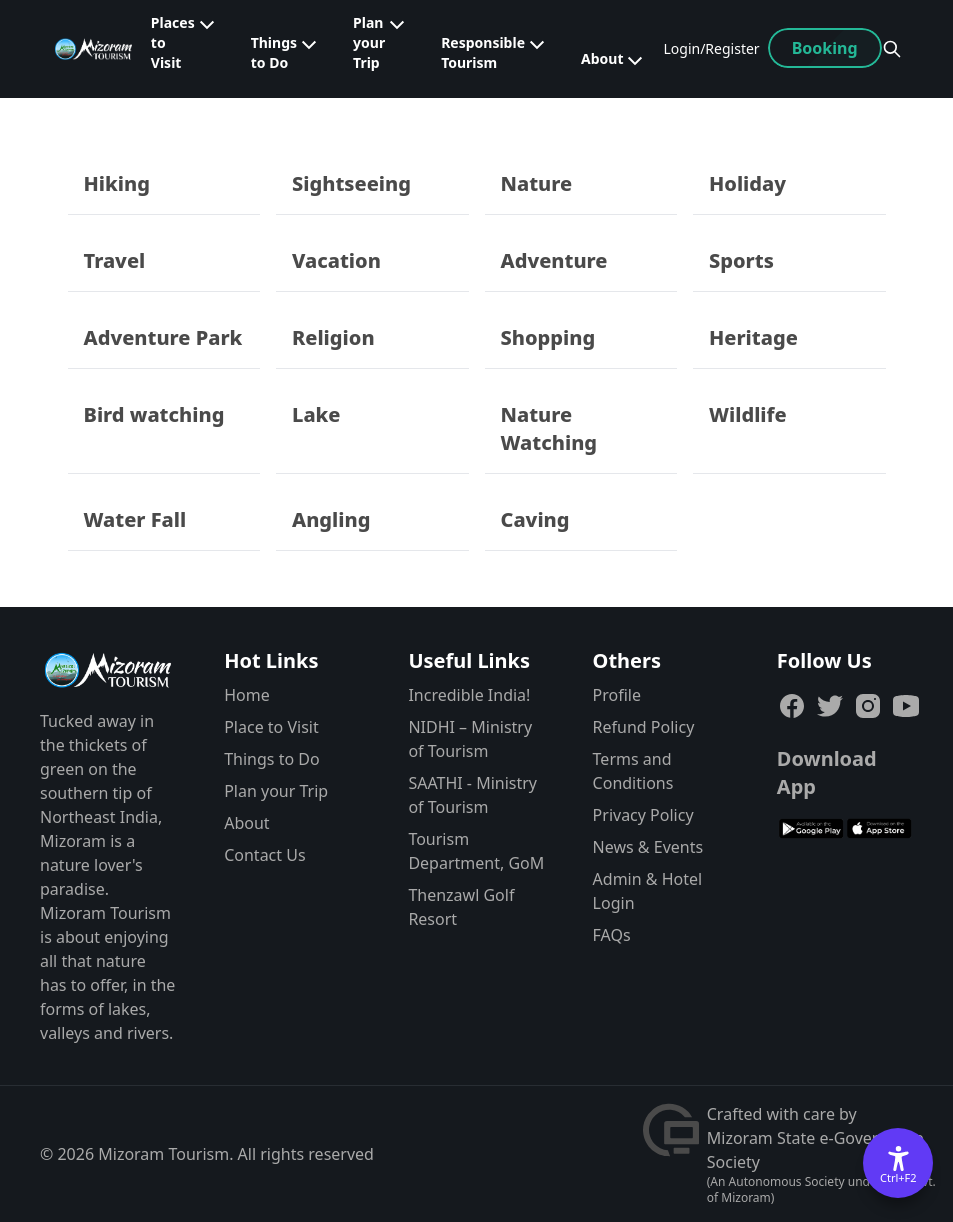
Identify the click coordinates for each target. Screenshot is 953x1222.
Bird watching (154, 414)
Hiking (117, 183)
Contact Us (264, 855)
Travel (115, 260)
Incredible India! (469, 695)
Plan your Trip (276, 791)
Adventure (554, 260)
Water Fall (135, 519)
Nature (537, 183)
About (246, 823)
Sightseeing (351, 183)
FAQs (612, 935)
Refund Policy (644, 727)
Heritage (753, 337)
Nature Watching (549, 428)
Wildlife (748, 414)
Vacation (336, 260)
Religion (333, 337)
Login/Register (711, 48)
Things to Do (271, 759)
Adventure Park (163, 337)
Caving (535, 519)
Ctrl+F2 (898, 1177)
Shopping (548, 337)
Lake (316, 414)
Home (247, 695)
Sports (741, 260)
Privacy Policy (643, 815)
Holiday (747, 183)
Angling (331, 519)
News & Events (648, 847)
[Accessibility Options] (898, 1163)
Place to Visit (271, 727)
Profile (617, 695)
